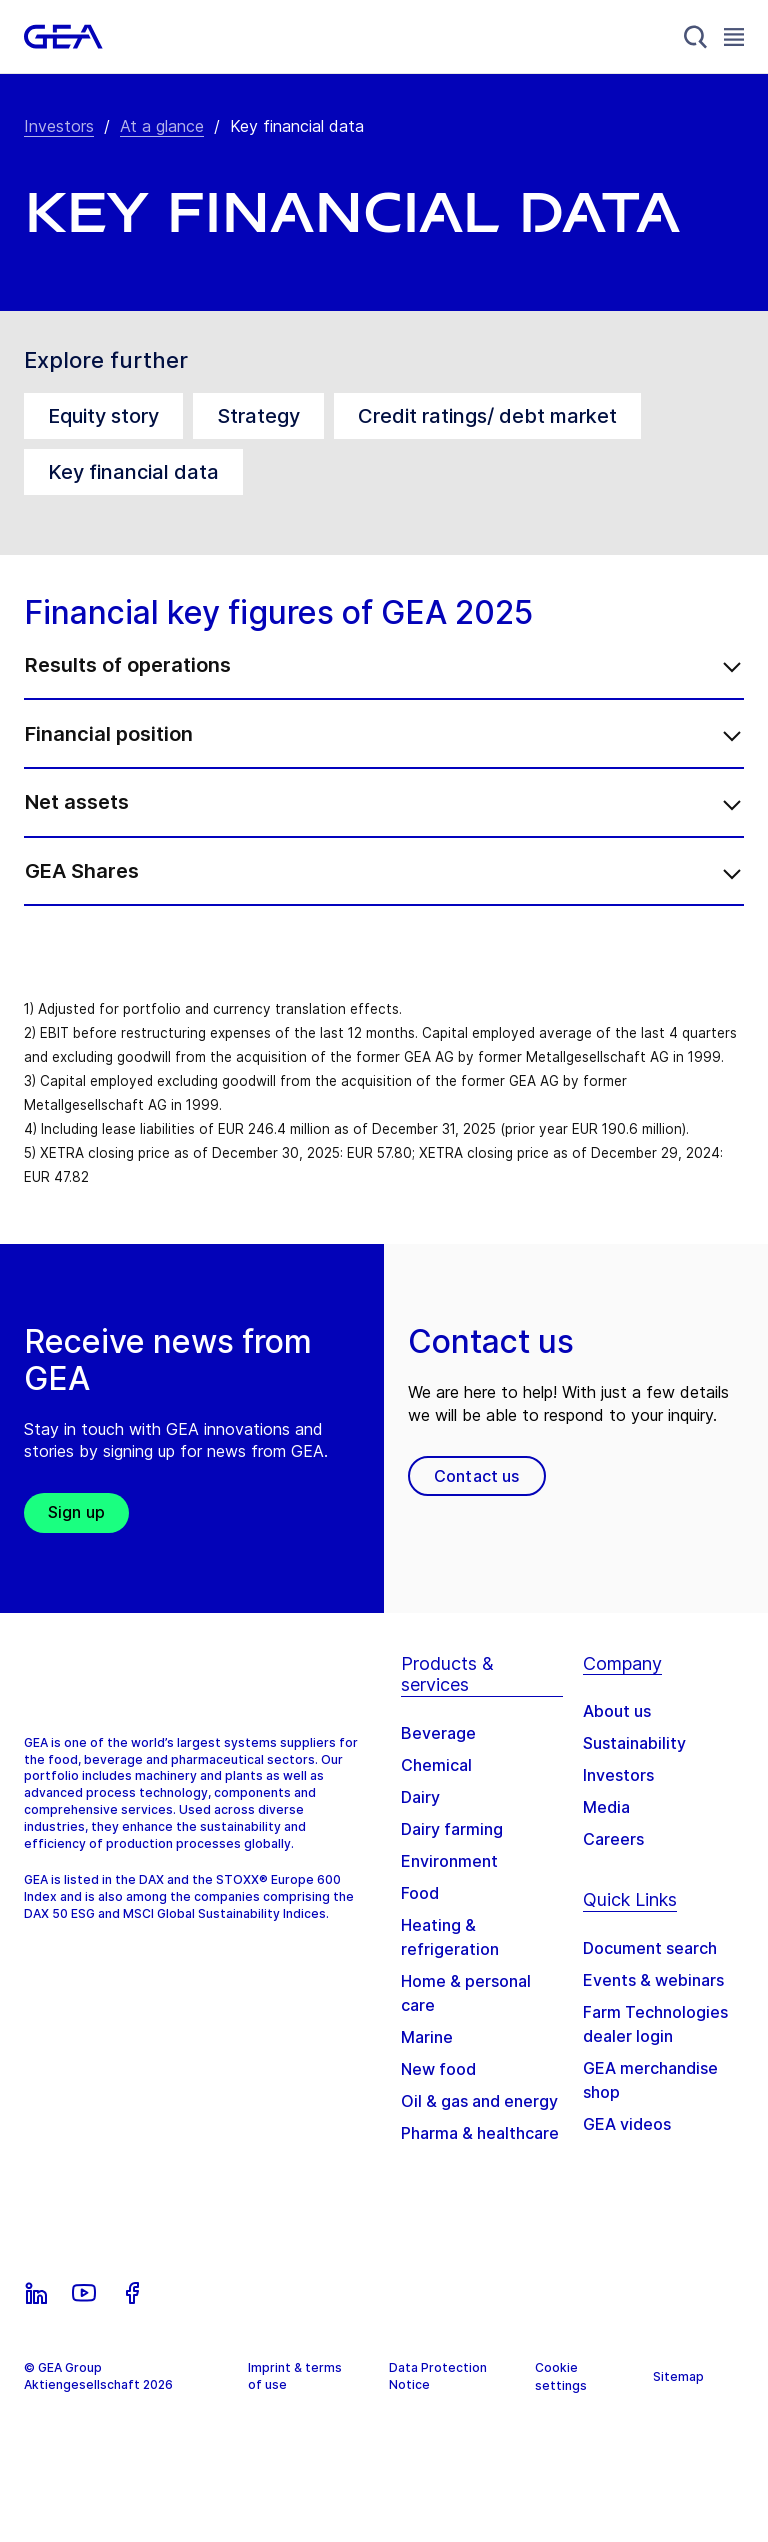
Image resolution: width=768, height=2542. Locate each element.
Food (420, 1914)
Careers (613, 1860)
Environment (449, 1882)
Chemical (436, 1786)
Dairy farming (452, 1850)
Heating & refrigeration (450, 1958)
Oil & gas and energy (479, 2122)
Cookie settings (561, 2397)
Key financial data (133, 472)
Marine (427, 2058)
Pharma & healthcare (480, 2154)
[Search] (696, 37)
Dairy (420, 1818)
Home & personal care (466, 2014)
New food (438, 2090)
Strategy (258, 416)
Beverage (438, 1754)
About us (617, 1732)
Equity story (103, 416)
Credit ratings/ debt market (487, 416)
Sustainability (634, 1764)
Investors (59, 126)
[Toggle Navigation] (734, 36)
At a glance (162, 126)
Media (606, 1828)
